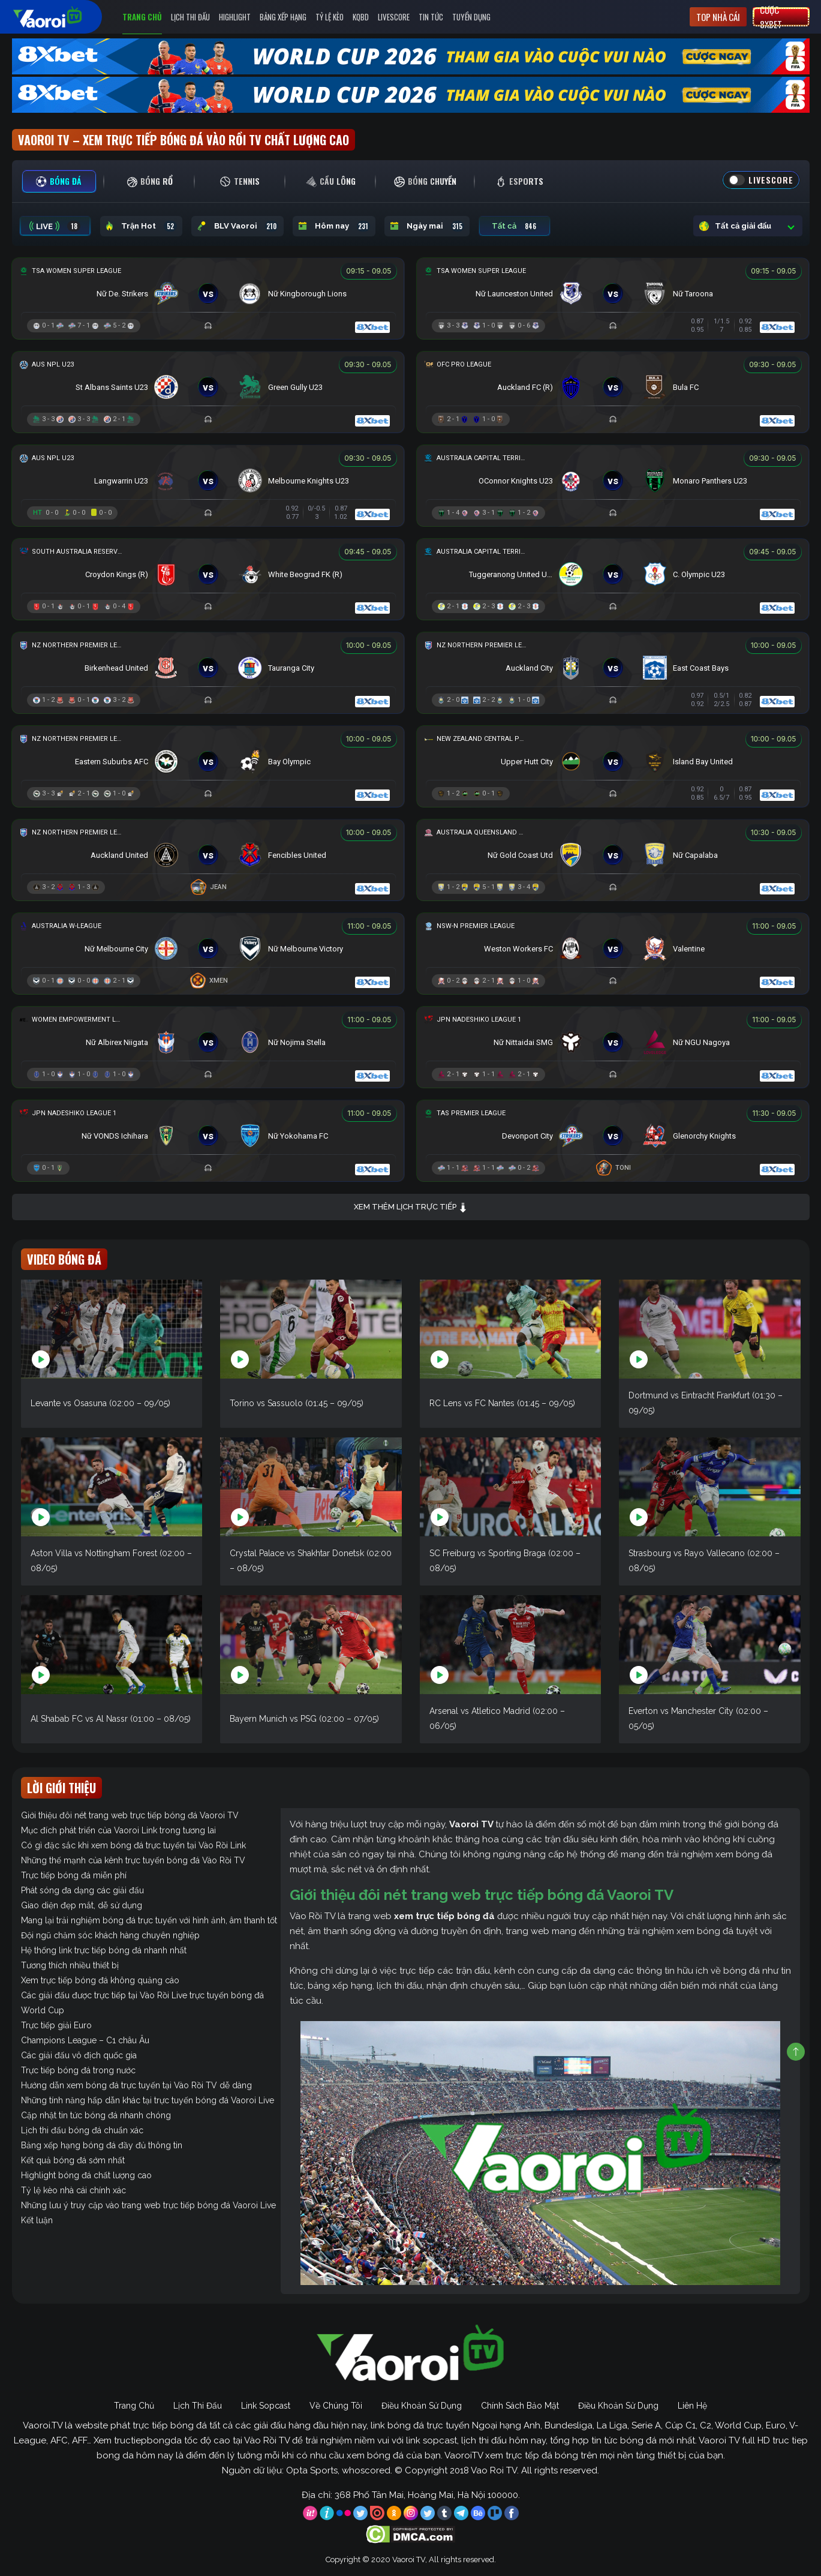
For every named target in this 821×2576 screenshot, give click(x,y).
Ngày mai (427, 226)
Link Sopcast (265, 2405)
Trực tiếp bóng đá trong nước (78, 2070)
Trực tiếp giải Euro (56, 2025)
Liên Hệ (692, 2405)
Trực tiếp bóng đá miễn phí (74, 1875)
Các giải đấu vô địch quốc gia (79, 2055)
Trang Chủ (142, 17)
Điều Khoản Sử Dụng (421, 2405)
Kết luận (37, 2220)
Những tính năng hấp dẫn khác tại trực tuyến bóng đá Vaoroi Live (147, 2100)
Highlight (235, 17)
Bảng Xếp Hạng (283, 17)
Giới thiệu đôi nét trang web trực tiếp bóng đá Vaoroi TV (130, 1815)
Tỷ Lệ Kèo (329, 17)
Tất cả (514, 226)
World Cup (42, 2010)
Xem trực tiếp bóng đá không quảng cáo (100, 1980)
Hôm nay (334, 226)
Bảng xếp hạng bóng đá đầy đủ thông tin (101, 2145)
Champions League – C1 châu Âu (85, 2040)
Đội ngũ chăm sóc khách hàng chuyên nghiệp (110, 1935)
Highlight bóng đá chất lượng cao (86, 2175)
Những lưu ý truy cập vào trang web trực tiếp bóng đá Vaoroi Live (148, 2205)
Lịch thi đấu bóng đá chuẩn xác (82, 2130)
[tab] (59, 181)
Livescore (394, 17)
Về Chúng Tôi (335, 2405)
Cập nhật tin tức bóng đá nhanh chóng (96, 2115)
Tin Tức (431, 17)
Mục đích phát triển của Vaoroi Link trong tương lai (118, 1830)
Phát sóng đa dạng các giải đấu (82, 1890)
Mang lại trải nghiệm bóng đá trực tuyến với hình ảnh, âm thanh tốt (149, 1920)
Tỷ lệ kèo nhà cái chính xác (73, 2190)
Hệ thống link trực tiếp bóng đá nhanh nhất (104, 1950)
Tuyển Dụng (471, 17)
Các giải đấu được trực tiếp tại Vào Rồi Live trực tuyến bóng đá (142, 1995)
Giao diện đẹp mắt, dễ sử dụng (81, 1905)
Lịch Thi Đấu (190, 17)
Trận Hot (141, 226)
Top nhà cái (718, 16)
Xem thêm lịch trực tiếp (411, 1207)
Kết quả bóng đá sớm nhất (73, 2160)
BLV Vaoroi (237, 226)
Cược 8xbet (771, 16)
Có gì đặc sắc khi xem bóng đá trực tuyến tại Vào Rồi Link (133, 1845)
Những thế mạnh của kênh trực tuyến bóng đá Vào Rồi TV (133, 1860)
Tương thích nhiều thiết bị (70, 1965)
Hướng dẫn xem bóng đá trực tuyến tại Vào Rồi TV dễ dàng (136, 2085)
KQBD (361, 17)
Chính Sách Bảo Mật (520, 2405)
